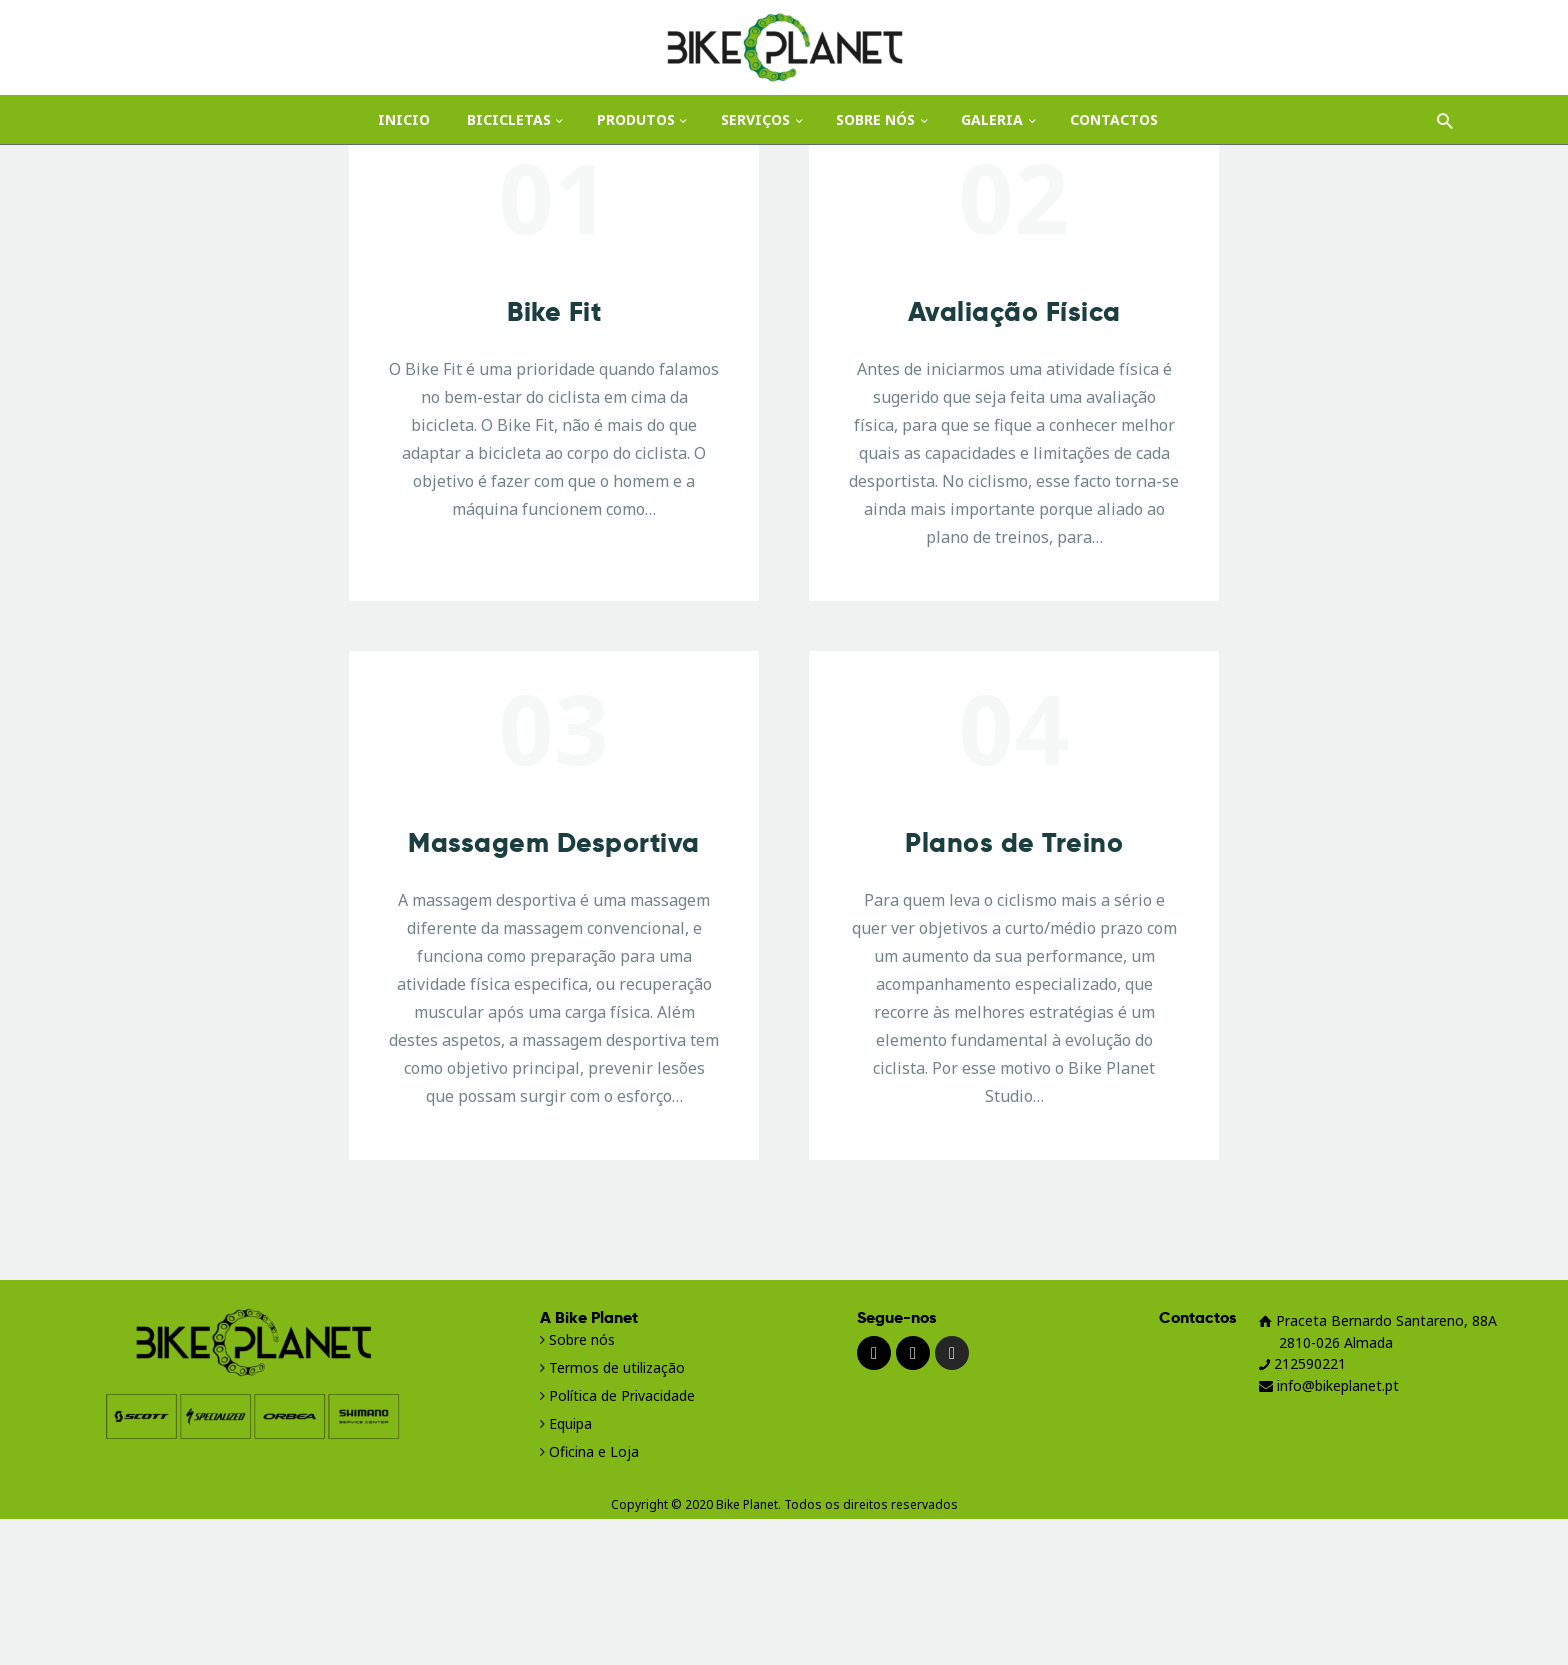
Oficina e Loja (594, 1597)
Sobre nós (582, 1485)
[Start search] (1445, 122)
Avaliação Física (1014, 458)
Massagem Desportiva (554, 989)
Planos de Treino (1014, 989)
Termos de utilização (612, 1513)
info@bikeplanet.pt (1329, 1531)
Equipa (570, 1569)
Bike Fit (554, 458)
